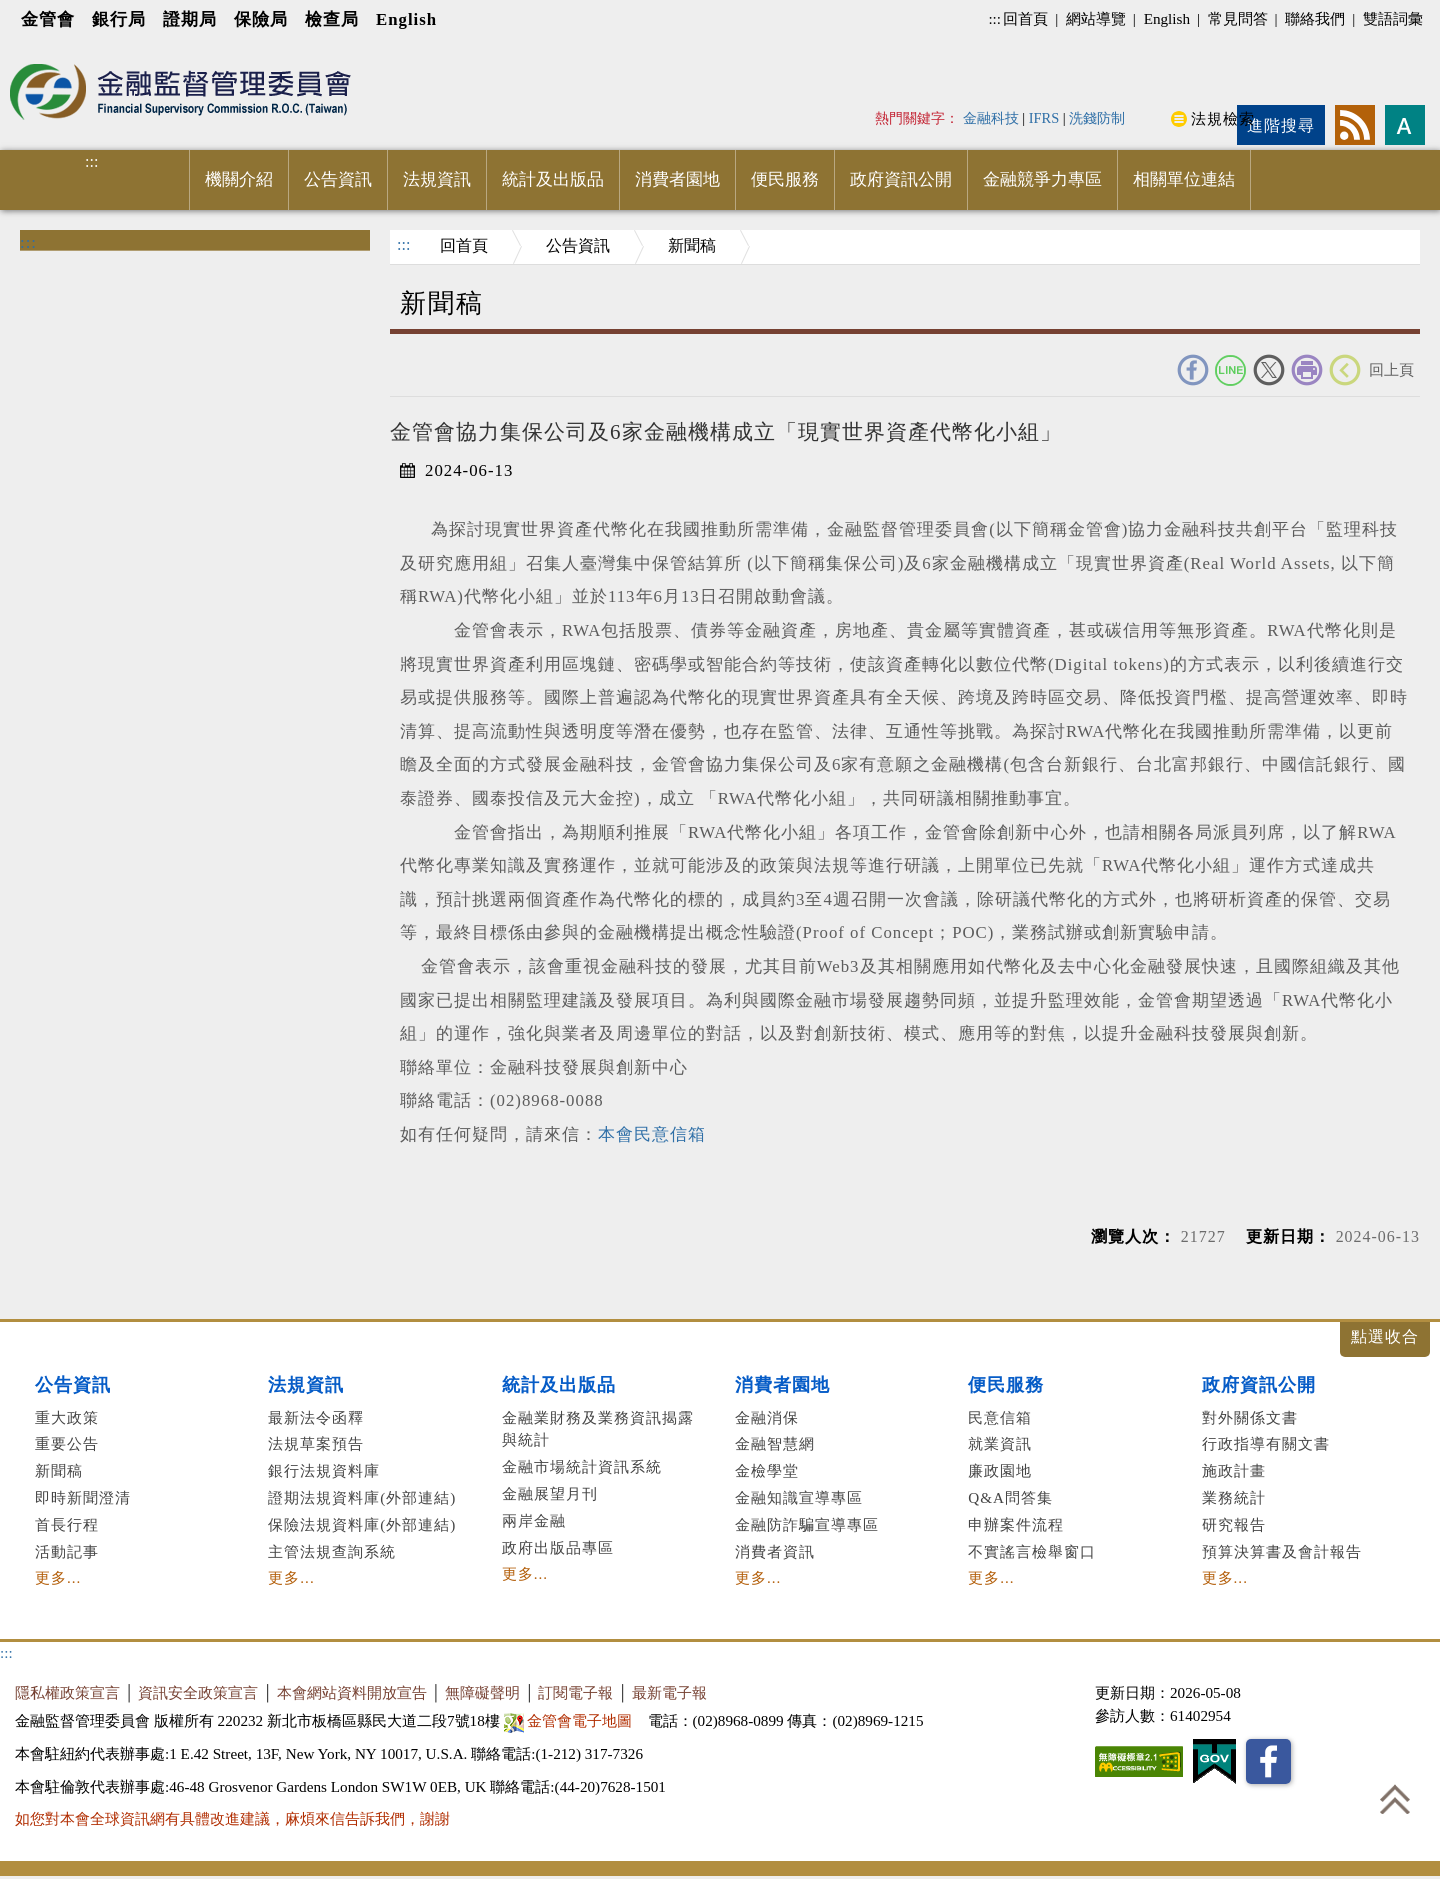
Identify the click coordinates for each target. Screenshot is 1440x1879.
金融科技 (991, 118)
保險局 (261, 19)
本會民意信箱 (652, 1134)
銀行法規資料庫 (324, 1470)
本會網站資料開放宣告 (352, 1692)
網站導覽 (1096, 18)
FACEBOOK (1193, 370)
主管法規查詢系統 (332, 1551)
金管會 (48, 19)
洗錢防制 (1097, 118)
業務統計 (1234, 1497)
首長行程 (67, 1524)
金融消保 (767, 1417)
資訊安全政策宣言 (198, 1692)
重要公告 (67, 1443)
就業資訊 (1000, 1443)
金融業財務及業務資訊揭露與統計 (598, 1429)
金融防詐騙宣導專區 (807, 1524)
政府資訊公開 (901, 179)
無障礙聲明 (482, 1692)
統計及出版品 (553, 179)
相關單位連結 (1184, 179)
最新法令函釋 (316, 1417)
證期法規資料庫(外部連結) (362, 1497)
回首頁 (1025, 18)
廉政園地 (1000, 1470)
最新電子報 (669, 1692)
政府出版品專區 (558, 1547)
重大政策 (67, 1417)
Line (1231, 370)
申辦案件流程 (1016, 1524)
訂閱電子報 (575, 1692)
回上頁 (1391, 369)
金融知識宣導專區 (799, 1497)
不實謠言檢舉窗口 (1032, 1551)
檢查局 (332, 19)
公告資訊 (338, 179)
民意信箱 (1000, 1417)
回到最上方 (1395, 1799)
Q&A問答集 (1010, 1497)
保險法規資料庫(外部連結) (362, 1524)
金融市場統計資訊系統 (582, 1466)
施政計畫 (1234, 1470)
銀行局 (119, 19)
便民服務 (785, 179)
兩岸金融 (534, 1520)
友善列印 (1307, 370)
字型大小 (1405, 125)
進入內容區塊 (51, 51)
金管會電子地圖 (570, 1720)
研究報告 (1234, 1524)
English (406, 19)
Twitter (1269, 370)
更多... (58, 1577)
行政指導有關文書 (1266, 1443)
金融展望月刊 (550, 1493)
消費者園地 (677, 179)
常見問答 (1238, 18)
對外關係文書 (1250, 1417)
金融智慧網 (775, 1443)
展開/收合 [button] (1385, 1339)
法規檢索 (1223, 118)
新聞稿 (692, 245)
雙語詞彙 (1393, 18)
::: (994, 18)
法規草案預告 (316, 1443)
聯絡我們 (1315, 18)
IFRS (1044, 118)
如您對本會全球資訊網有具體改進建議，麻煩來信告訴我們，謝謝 (232, 1818)
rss (1355, 125)
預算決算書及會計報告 (1282, 1551)
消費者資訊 (775, 1551)
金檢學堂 (767, 1470)
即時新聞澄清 (83, 1497)
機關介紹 (239, 179)
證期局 (190, 19)
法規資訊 (437, 179)
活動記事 (67, 1551)
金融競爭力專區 (1042, 179)
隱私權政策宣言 (67, 1692)
